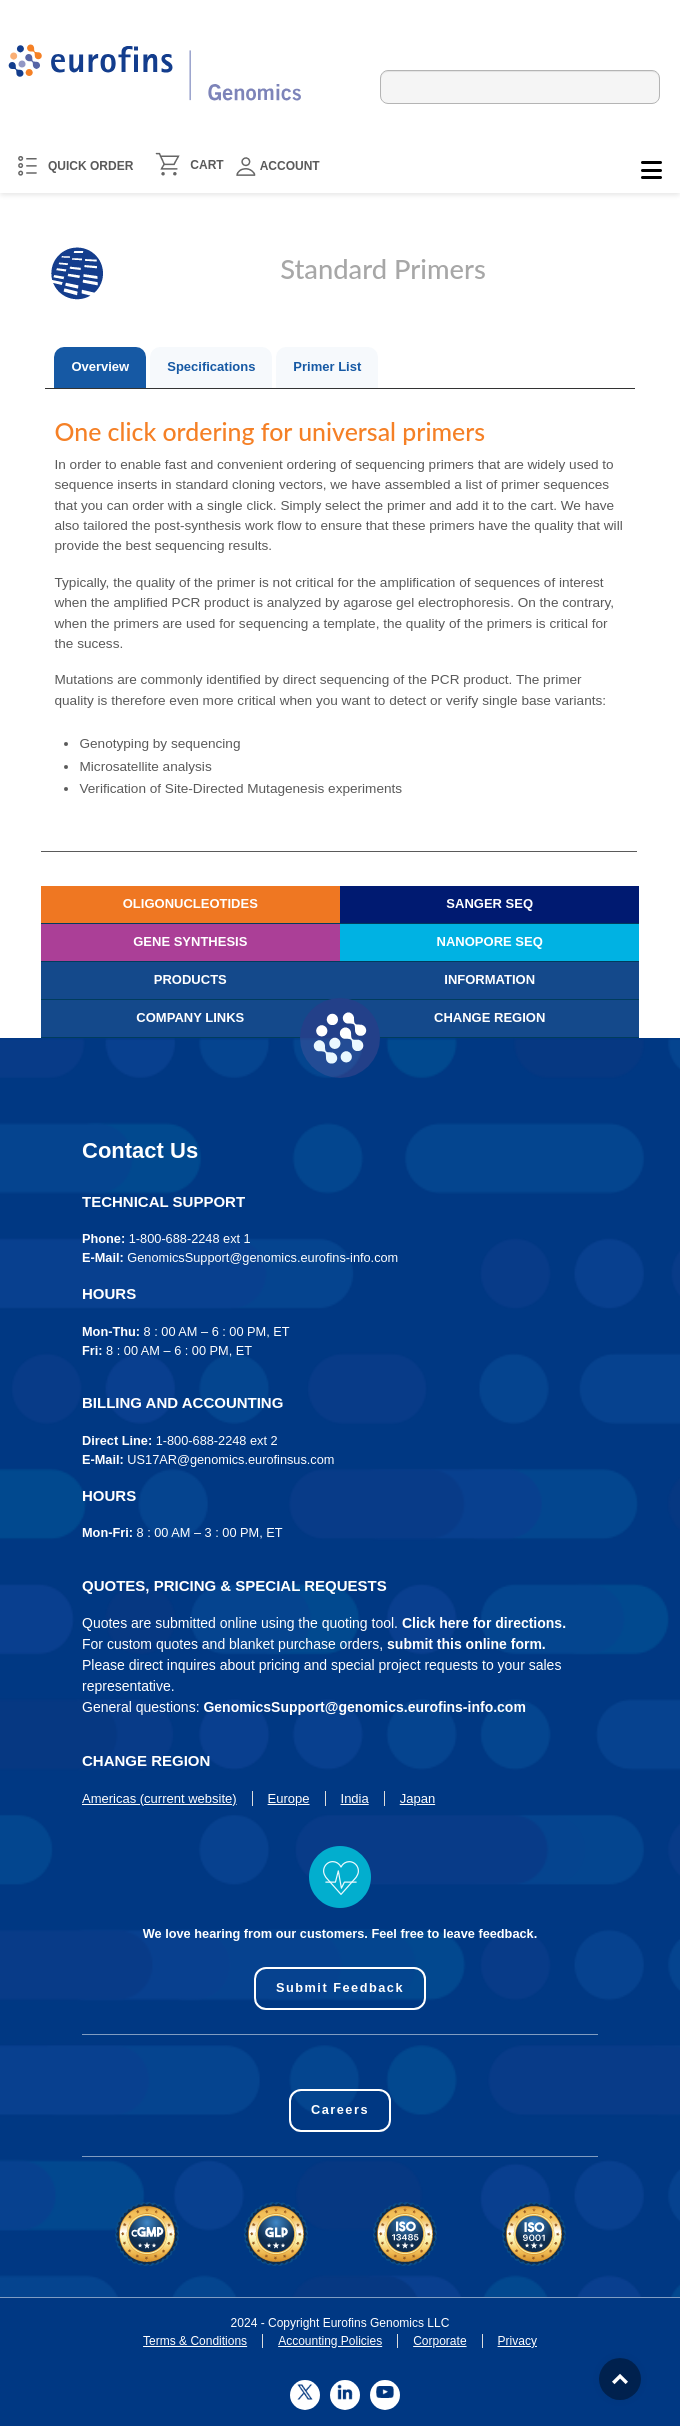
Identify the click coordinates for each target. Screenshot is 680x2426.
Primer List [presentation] (327, 366)
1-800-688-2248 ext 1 (190, 1238)
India (355, 1798)
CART (206, 165)
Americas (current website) (159, 1798)
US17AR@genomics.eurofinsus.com (230, 1459)
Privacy (517, 2341)
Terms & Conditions (195, 2341)
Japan (417, 1798)
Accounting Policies (330, 2341)
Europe (289, 1798)
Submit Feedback (340, 1987)
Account (278, 166)
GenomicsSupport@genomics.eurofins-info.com (262, 1257)
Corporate (439, 2341)
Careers (340, 2109)
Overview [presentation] (100, 366)
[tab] (100, 368)
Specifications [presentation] (211, 366)
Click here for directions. (484, 1623)
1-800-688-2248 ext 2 (217, 1440)
